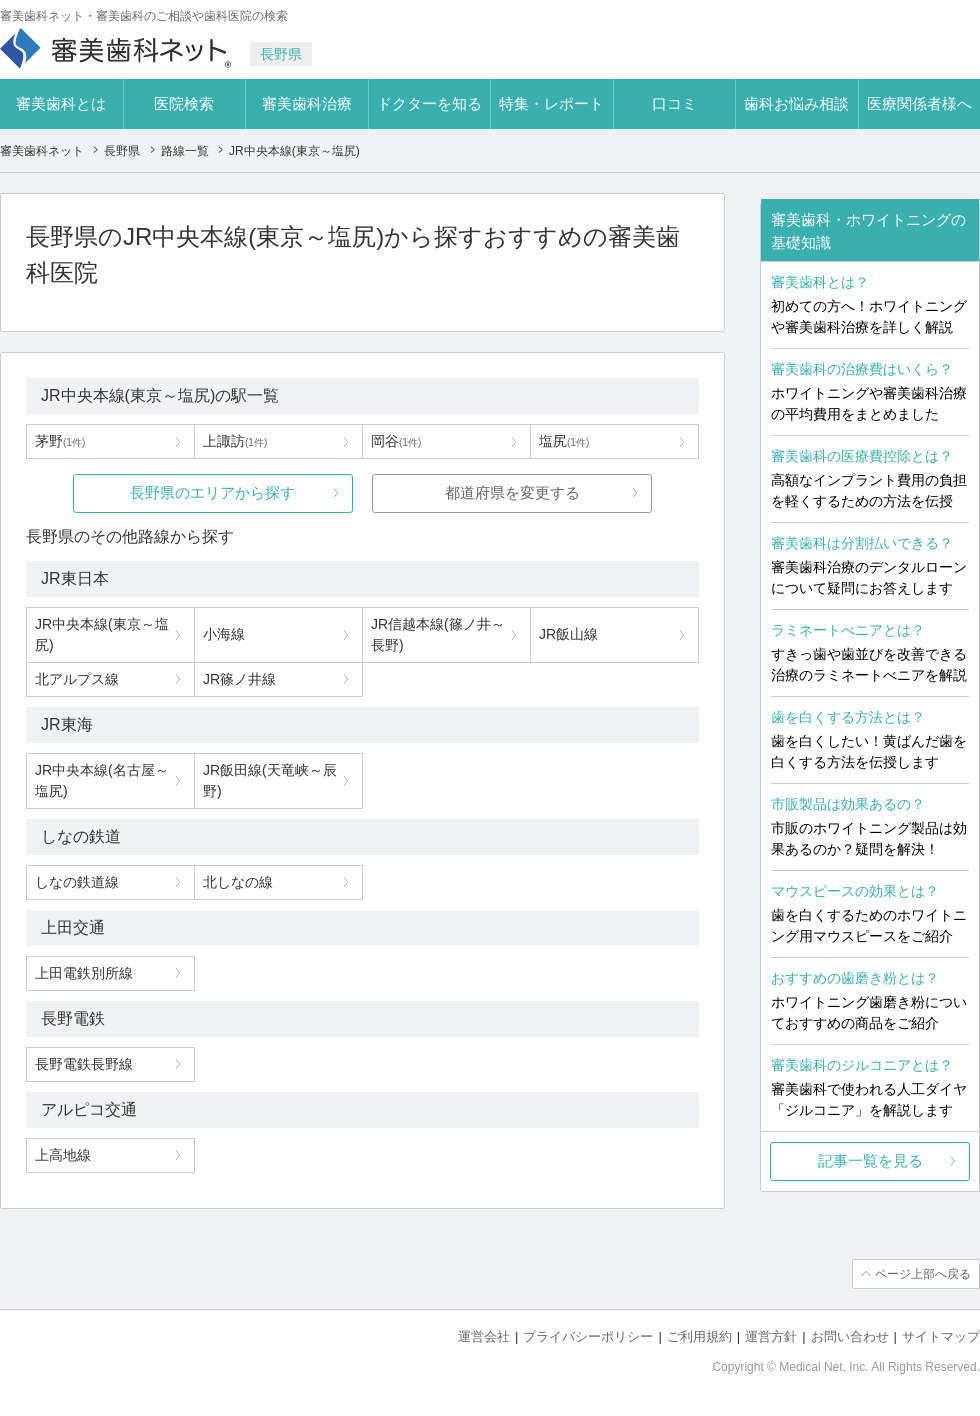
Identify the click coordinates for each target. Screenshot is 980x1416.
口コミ (674, 103)
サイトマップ (941, 1336)
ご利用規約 (699, 1336)
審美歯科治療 (307, 103)
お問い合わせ (850, 1336)
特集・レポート (551, 103)
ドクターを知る (429, 103)
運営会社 (484, 1336)
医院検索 (184, 103)
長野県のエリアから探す (212, 492)
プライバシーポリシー (588, 1336)
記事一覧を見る (870, 1160)
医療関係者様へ (919, 103)
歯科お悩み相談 (796, 103)
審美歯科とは (61, 103)
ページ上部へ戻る (923, 1274)
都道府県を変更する (512, 492)
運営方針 (771, 1336)
